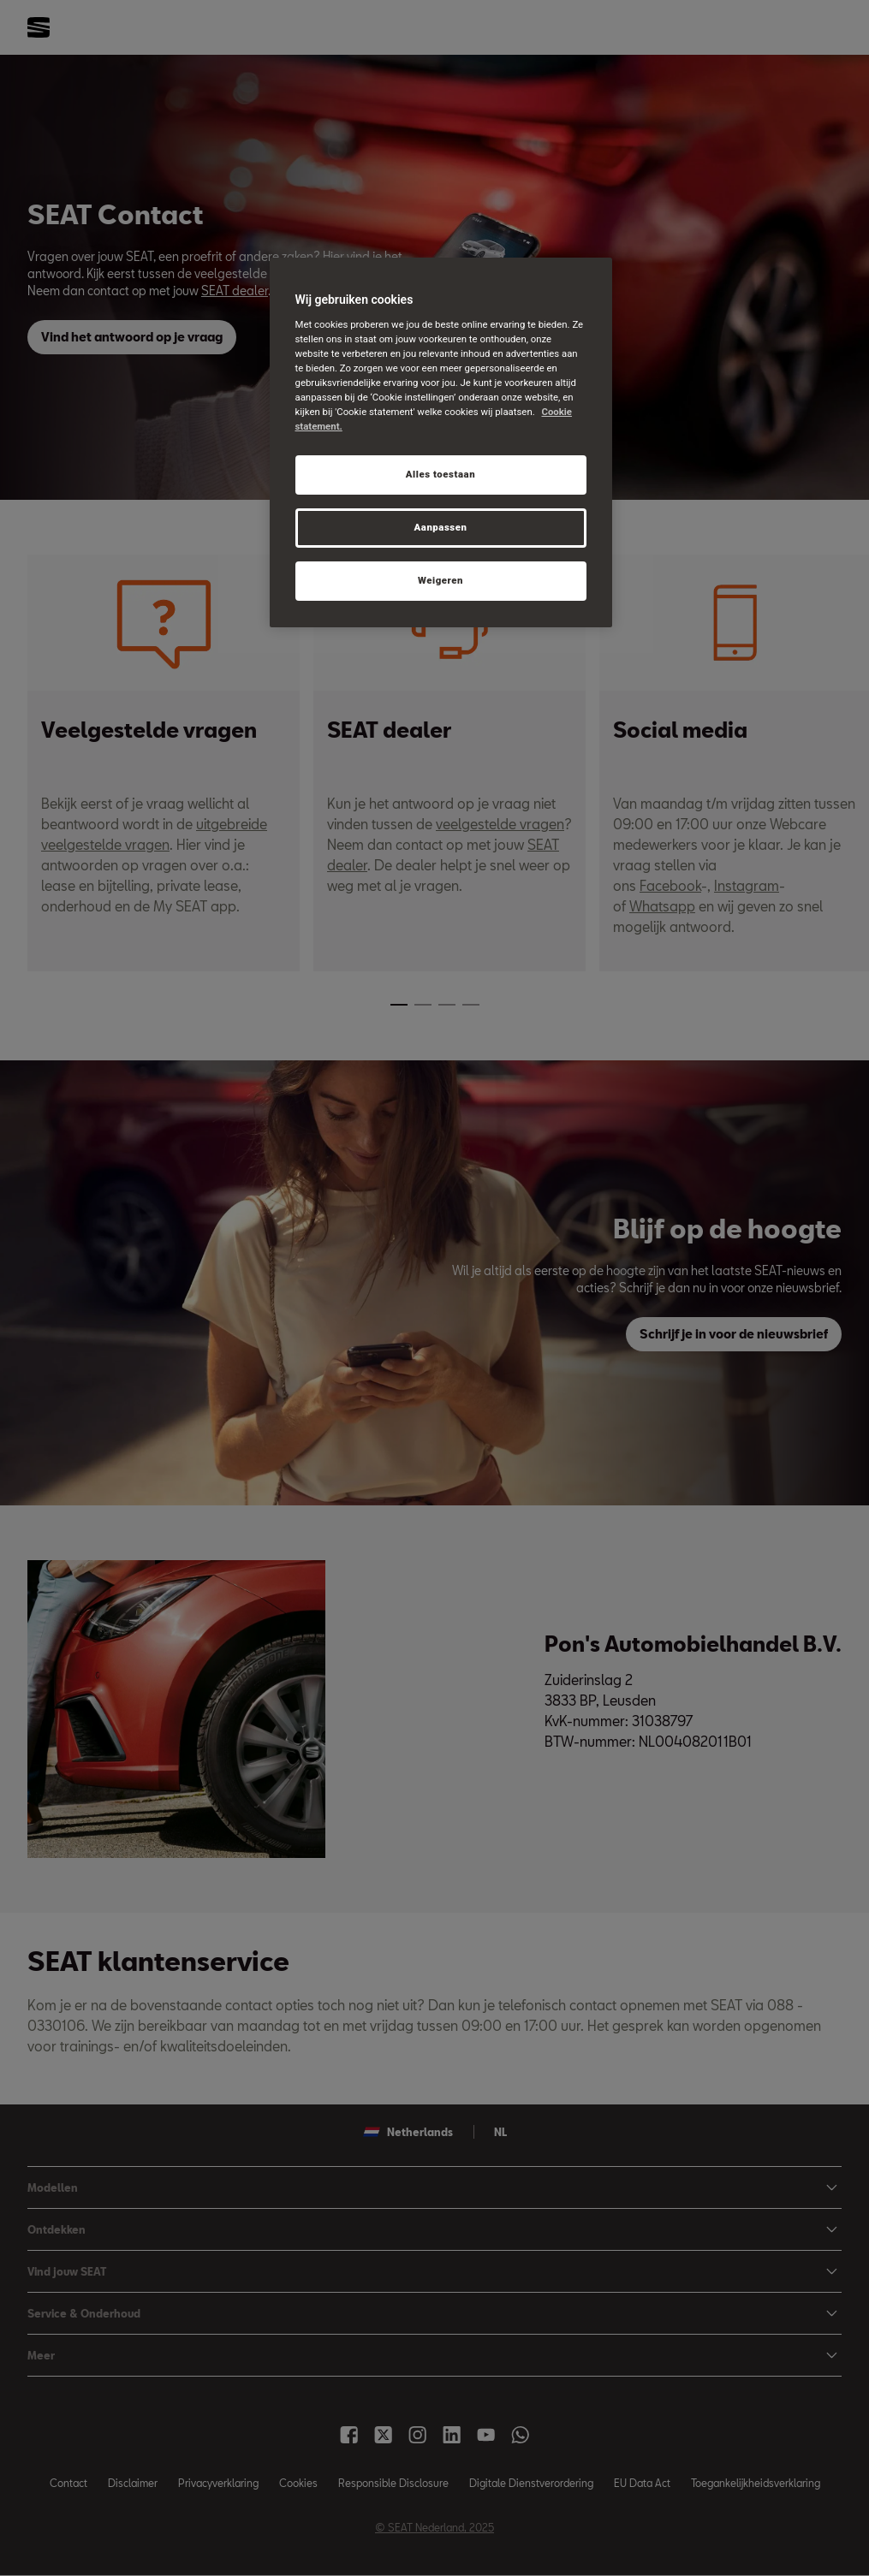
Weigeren (440, 580)
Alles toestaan (440, 474)
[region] (441, 442)
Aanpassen (440, 527)
